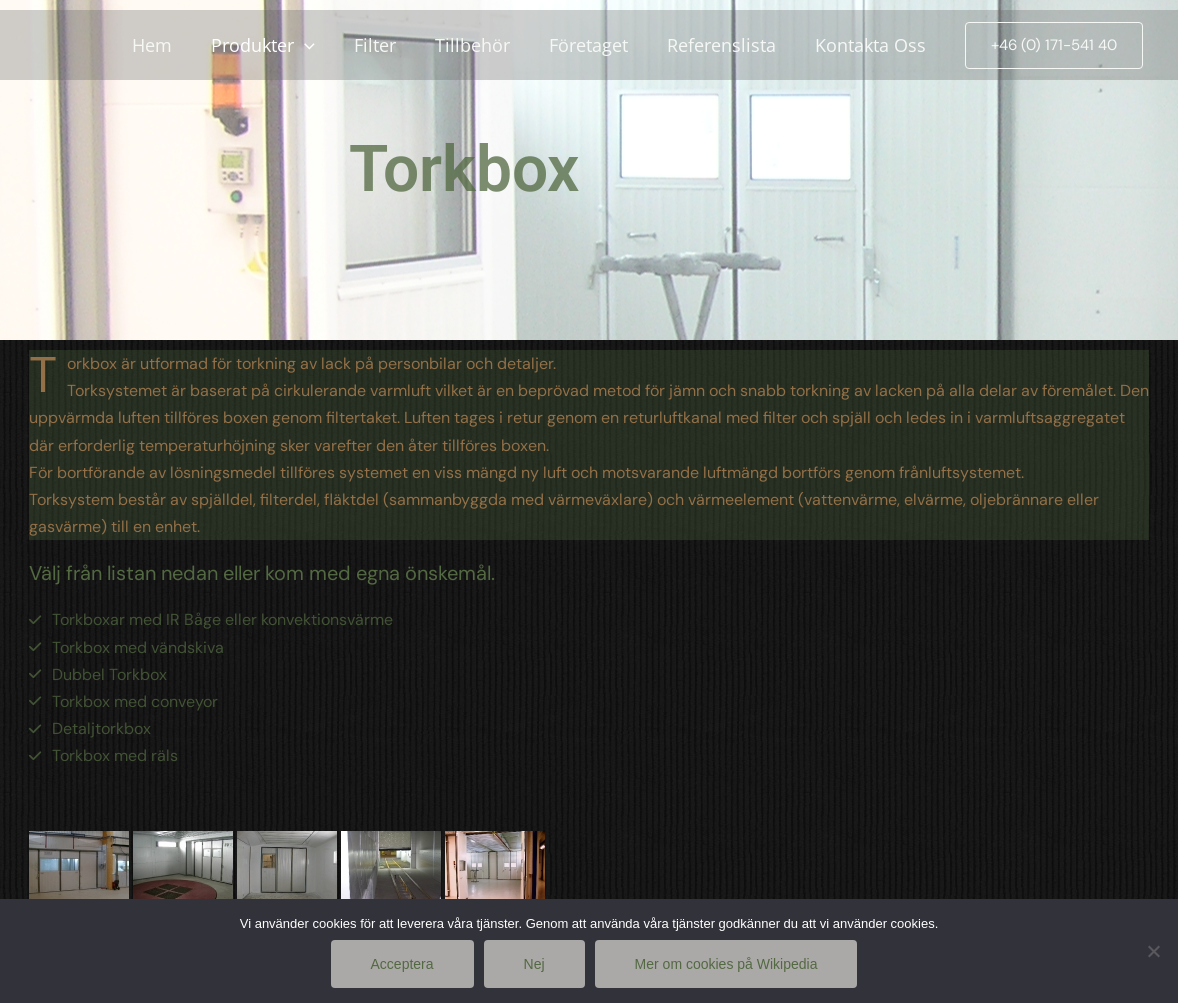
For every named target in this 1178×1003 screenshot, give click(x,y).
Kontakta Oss (871, 45)
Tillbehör (482, 45)
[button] (1054, 45)
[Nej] (1153, 951)
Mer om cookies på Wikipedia (726, 964)
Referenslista (725, 45)
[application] (320, 45)
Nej (534, 964)
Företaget (595, 45)
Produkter (279, 45)
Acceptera (402, 964)
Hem (171, 45)
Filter (388, 45)
